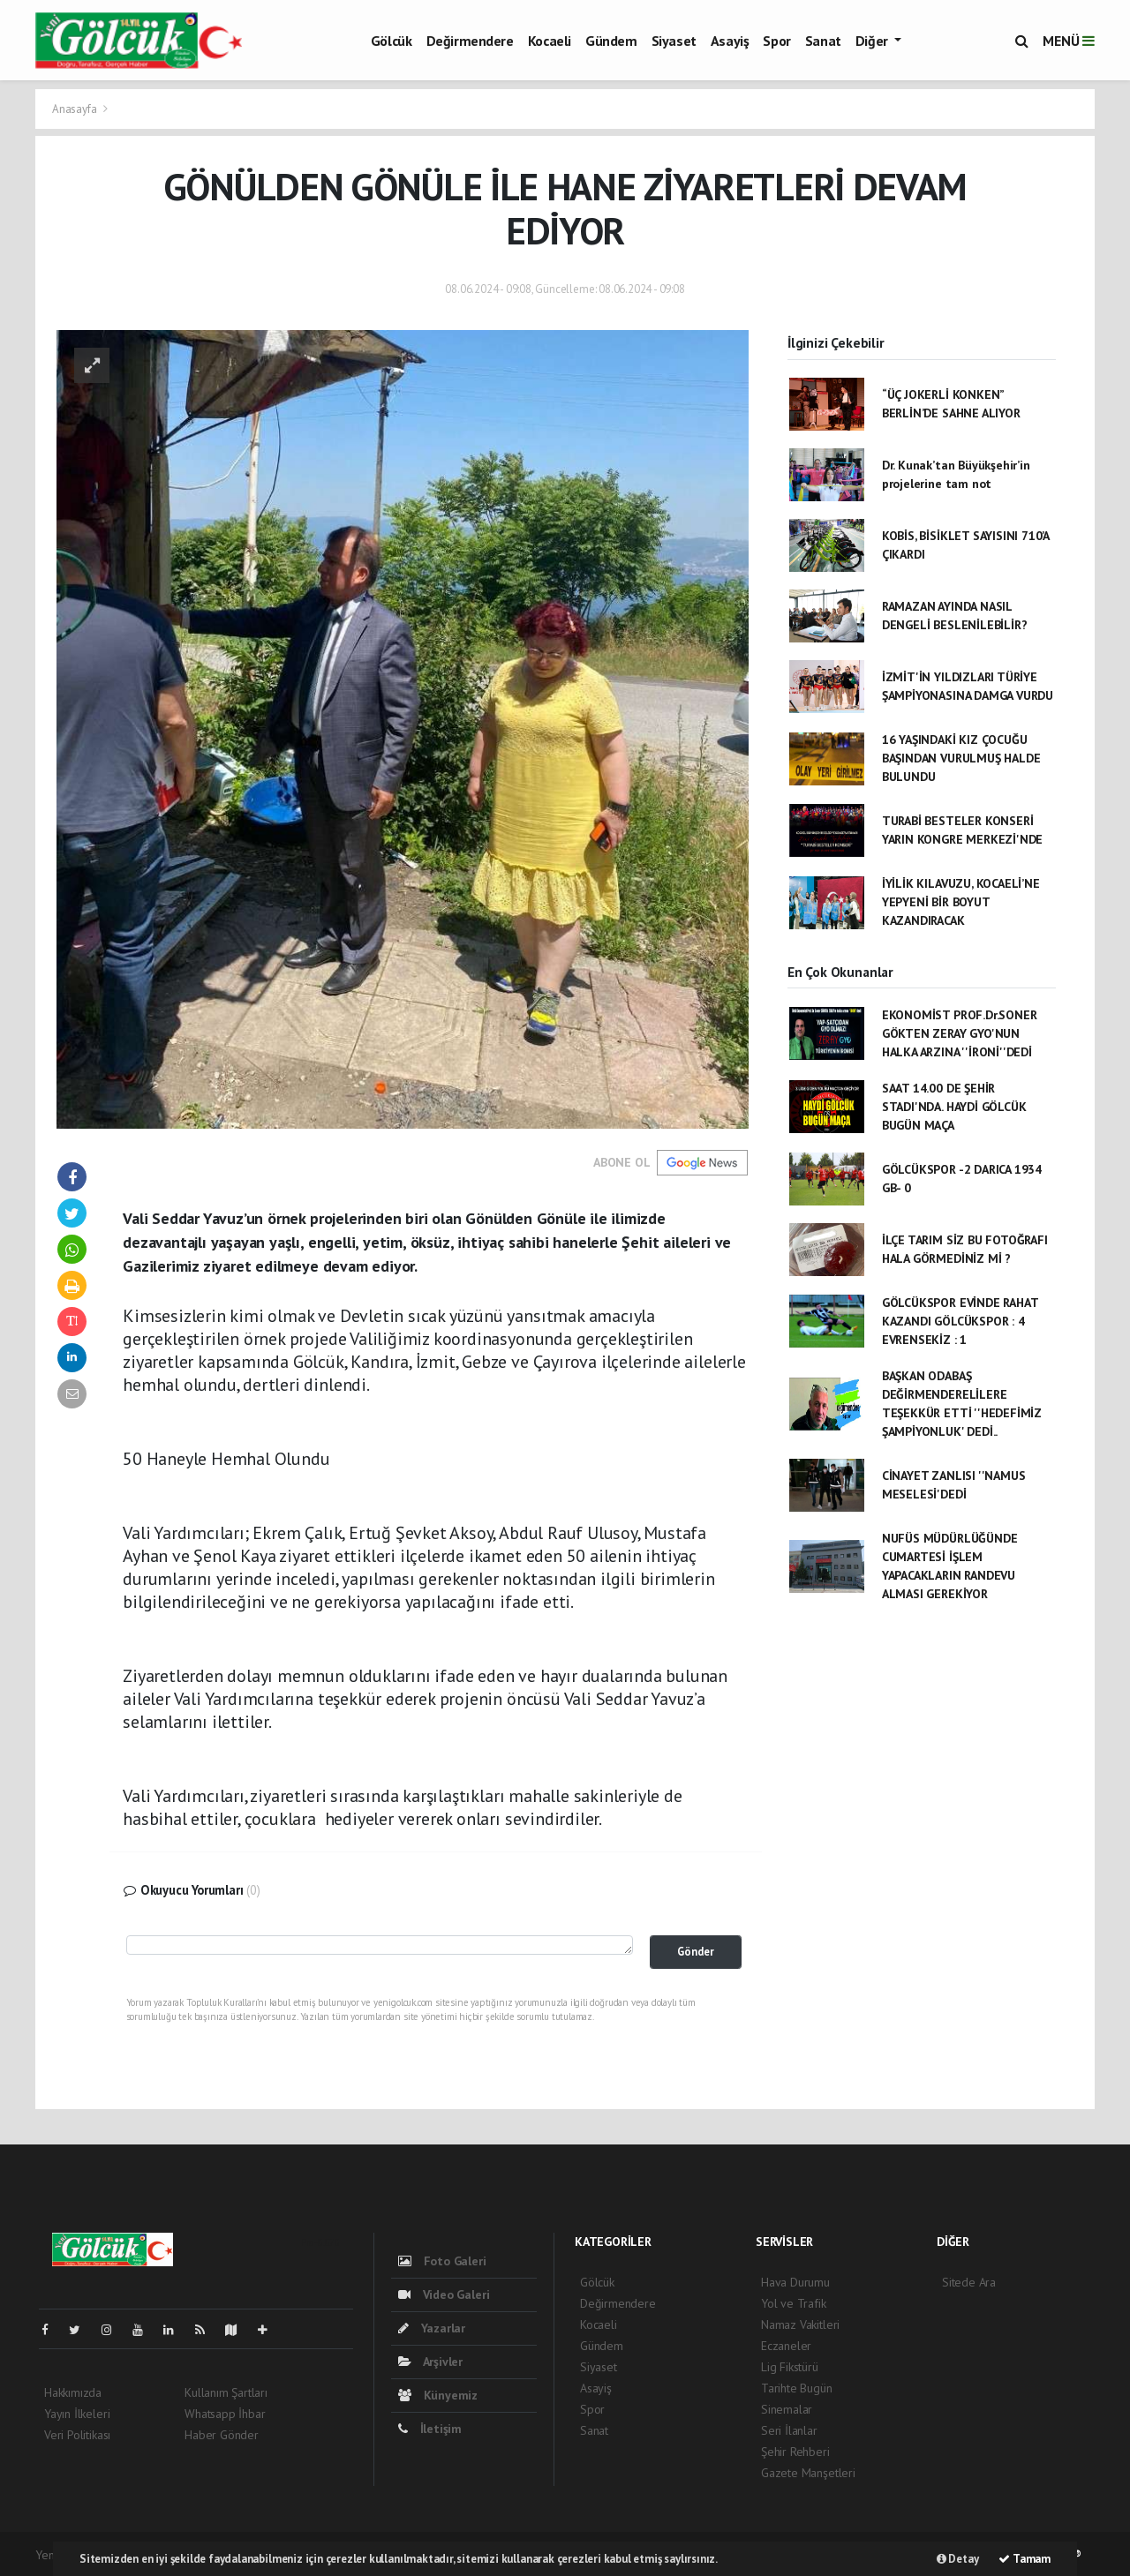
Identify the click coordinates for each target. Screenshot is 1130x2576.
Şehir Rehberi (795, 2452)
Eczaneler (786, 2346)
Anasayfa (75, 108)
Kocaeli (549, 40)
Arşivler (430, 2361)
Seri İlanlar (789, 2430)
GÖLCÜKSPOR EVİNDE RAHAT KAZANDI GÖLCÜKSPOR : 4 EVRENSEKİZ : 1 (960, 1321)
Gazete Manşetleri (808, 2473)
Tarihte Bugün (796, 2388)
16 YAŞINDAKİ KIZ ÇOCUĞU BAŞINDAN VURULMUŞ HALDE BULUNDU (961, 758)
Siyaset (674, 40)
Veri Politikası (77, 2435)
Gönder (695, 1951)
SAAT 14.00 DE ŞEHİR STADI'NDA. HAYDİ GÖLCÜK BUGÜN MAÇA (954, 1106)
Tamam (1024, 2558)
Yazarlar (431, 2328)
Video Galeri (443, 2294)
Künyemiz (438, 2395)
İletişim (430, 2429)
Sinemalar (786, 2409)
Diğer (873, 40)
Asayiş (730, 40)
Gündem (611, 40)
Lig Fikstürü (789, 2367)
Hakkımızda (73, 2392)
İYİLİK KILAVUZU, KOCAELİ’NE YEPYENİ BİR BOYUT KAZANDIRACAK (961, 901)
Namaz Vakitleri (800, 2324)
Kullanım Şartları (226, 2392)
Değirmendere (470, 40)
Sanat (823, 40)
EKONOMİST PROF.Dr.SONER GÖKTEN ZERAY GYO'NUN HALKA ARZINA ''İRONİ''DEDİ (959, 1033)
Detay (958, 2558)
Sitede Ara (969, 2282)
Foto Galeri (442, 2261)
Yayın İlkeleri (76, 2414)
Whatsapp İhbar (225, 2414)
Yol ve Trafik (793, 2303)
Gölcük (391, 40)
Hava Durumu (795, 2282)
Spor (776, 40)
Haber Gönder (222, 2435)
